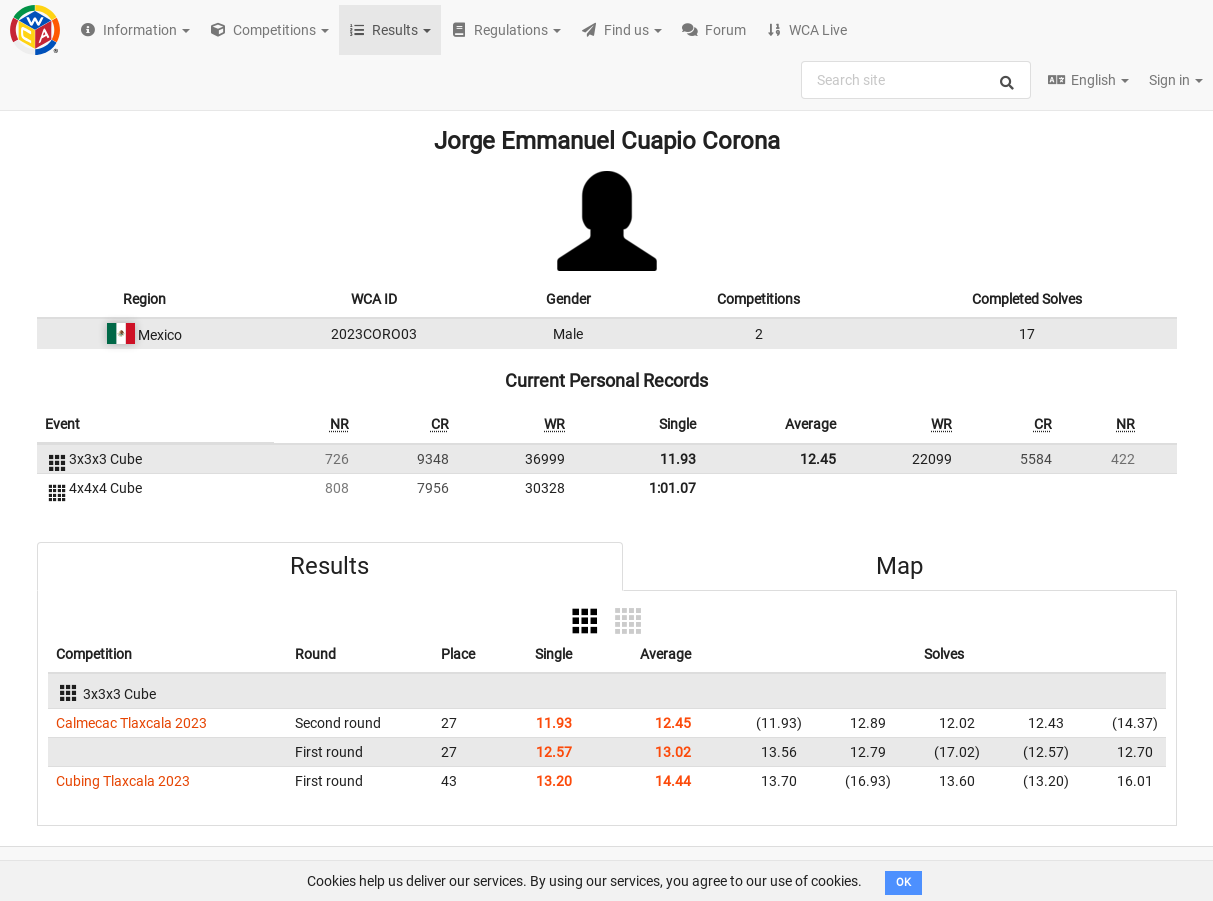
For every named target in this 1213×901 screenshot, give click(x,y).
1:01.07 (672, 488)
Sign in (1176, 80)
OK (903, 882)
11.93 (678, 459)
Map (899, 566)
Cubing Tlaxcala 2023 (123, 781)
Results (329, 566)
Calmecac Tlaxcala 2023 (131, 723)
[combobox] (916, 80)
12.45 (818, 459)
